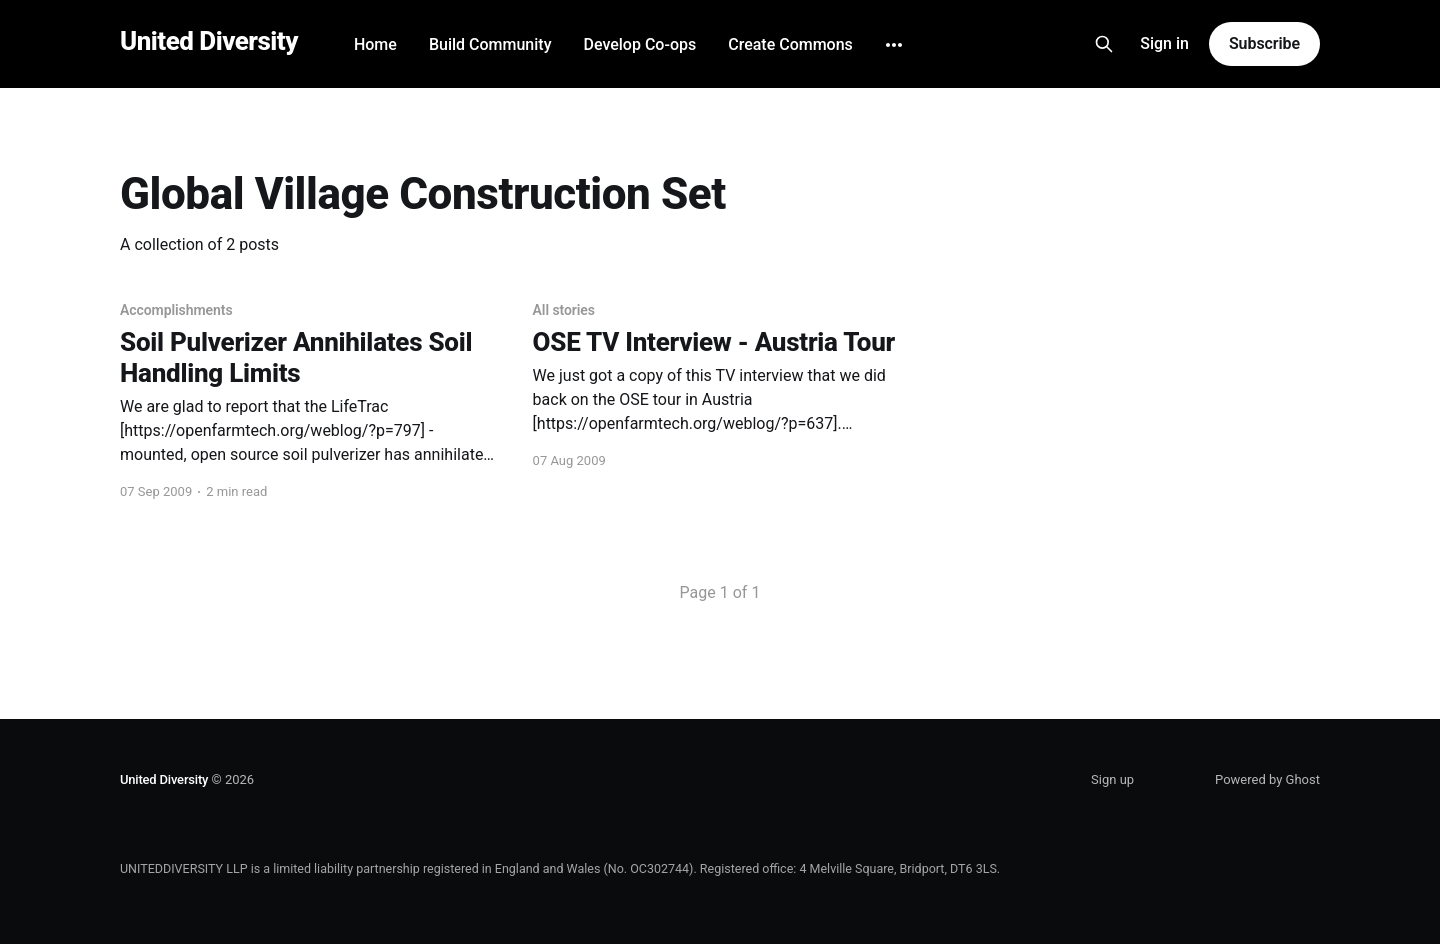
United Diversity (209, 41)
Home (375, 44)
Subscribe (1264, 43)
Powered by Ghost (1267, 779)
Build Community (490, 44)
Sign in (1164, 43)
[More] (894, 45)
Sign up (1112, 779)
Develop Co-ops (639, 44)
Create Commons (790, 44)
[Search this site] (1104, 44)
